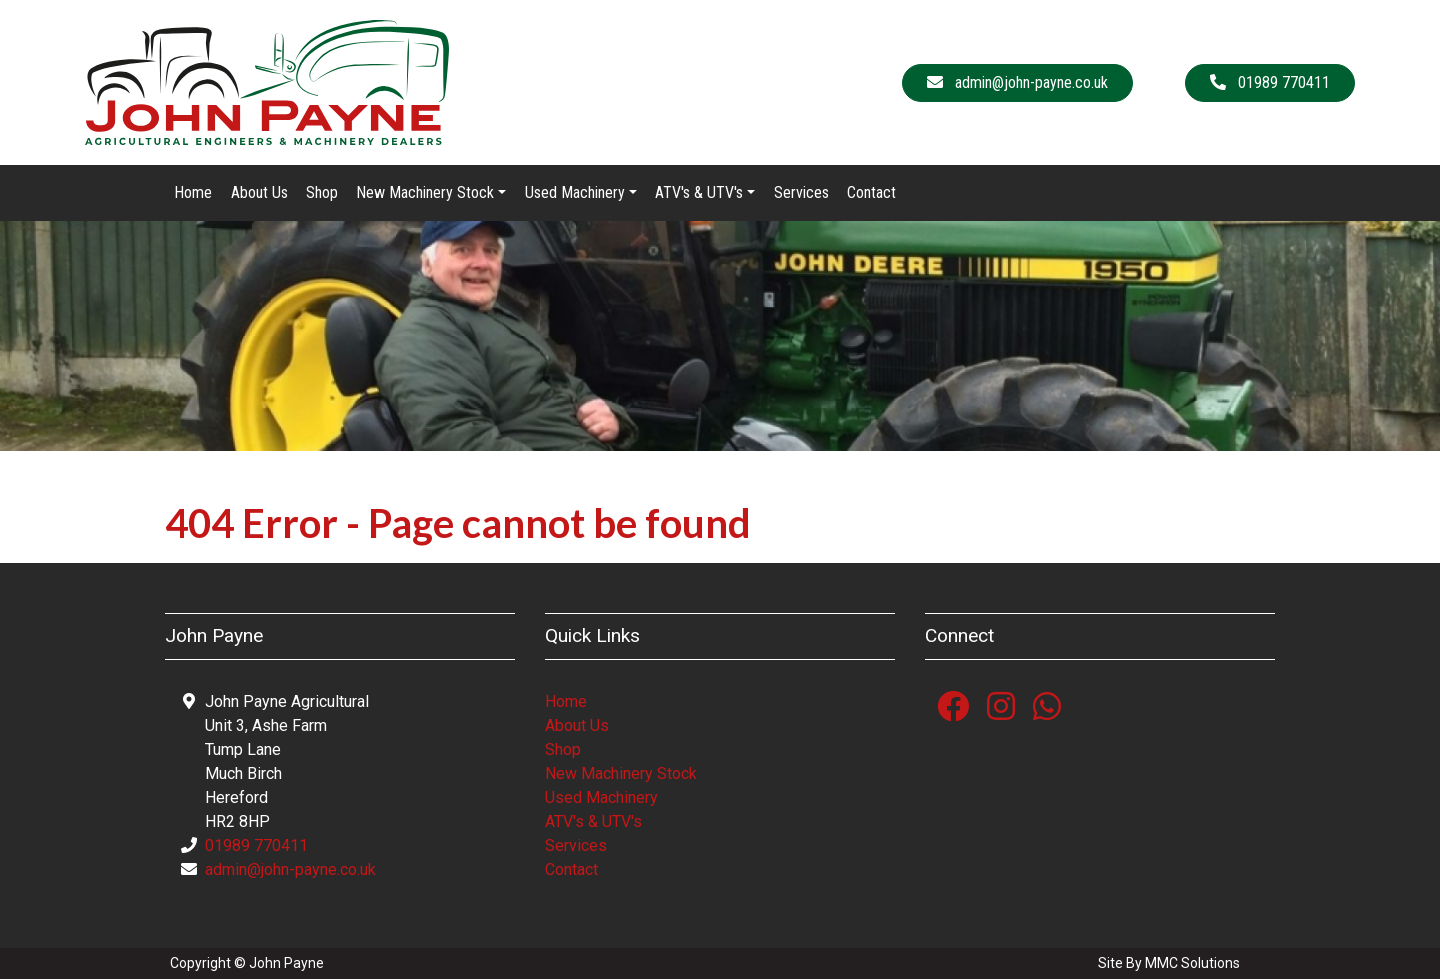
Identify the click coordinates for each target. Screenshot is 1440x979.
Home (193, 192)
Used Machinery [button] (575, 192)
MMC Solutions (1192, 963)
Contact (871, 192)
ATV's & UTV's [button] (699, 192)
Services (801, 192)
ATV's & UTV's (593, 821)
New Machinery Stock (621, 773)
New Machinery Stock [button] (425, 192)
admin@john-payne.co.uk (290, 869)
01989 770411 (256, 845)
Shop (322, 192)
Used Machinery (601, 797)
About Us (259, 192)
